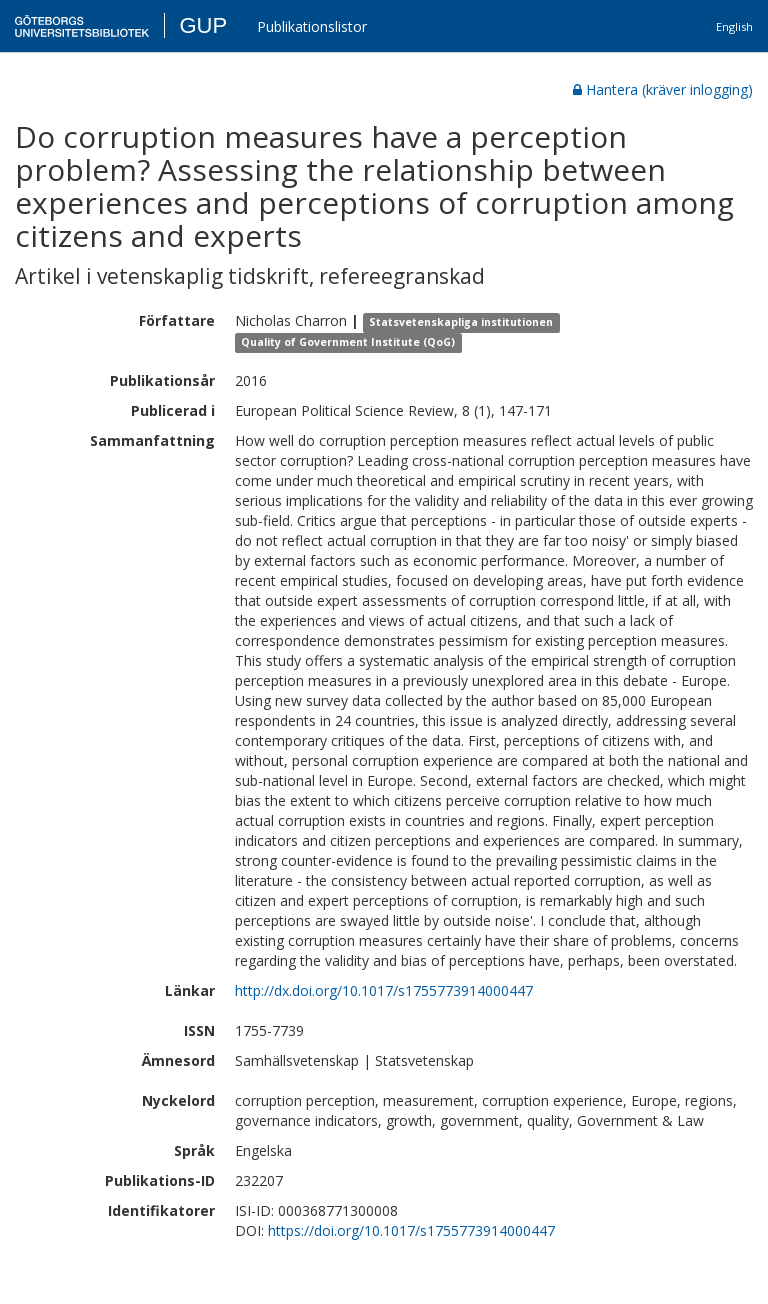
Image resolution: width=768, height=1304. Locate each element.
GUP (203, 25)
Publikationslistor (312, 26)
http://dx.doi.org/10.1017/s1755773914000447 (384, 990)
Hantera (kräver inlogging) (663, 89)
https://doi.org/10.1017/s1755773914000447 (411, 1230)
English (734, 26)
